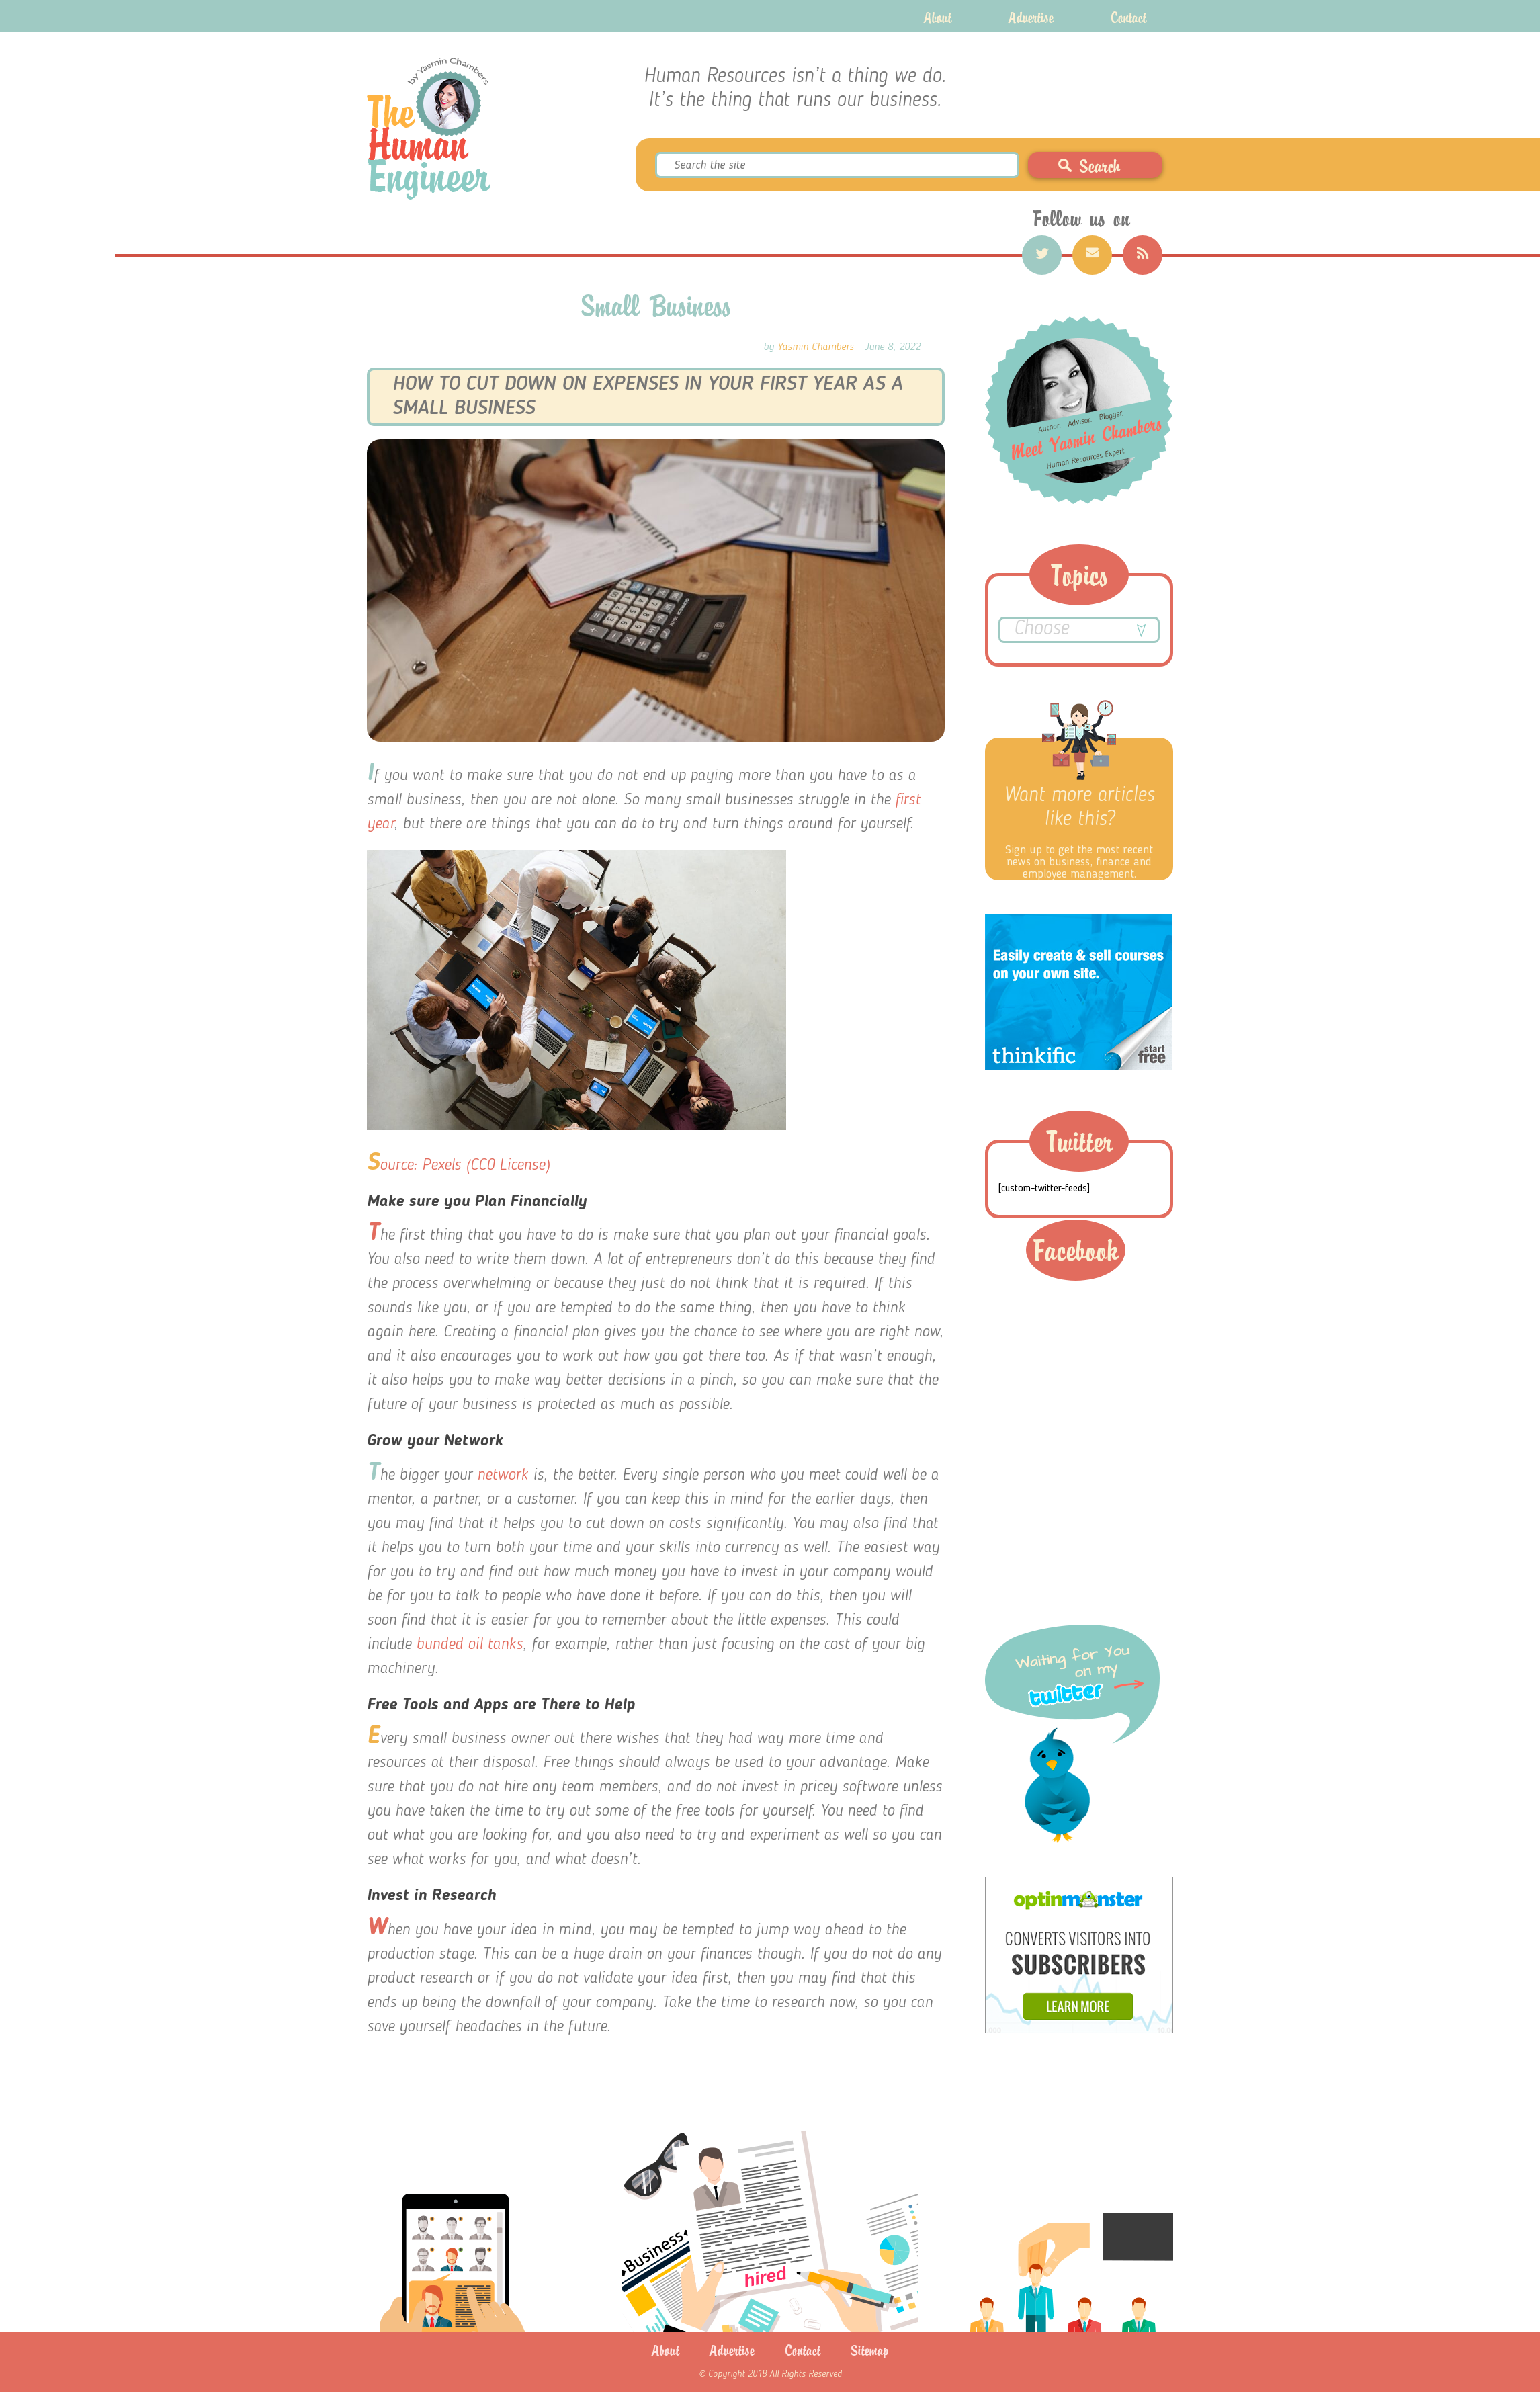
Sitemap (870, 2349)
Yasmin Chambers (815, 347)
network (500, 1475)
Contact (1128, 16)
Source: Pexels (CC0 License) (458, 1166)
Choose (1079, 631)
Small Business (656, 305)
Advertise (1031, 16)
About (937, 16)
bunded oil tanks (467, 1645)
